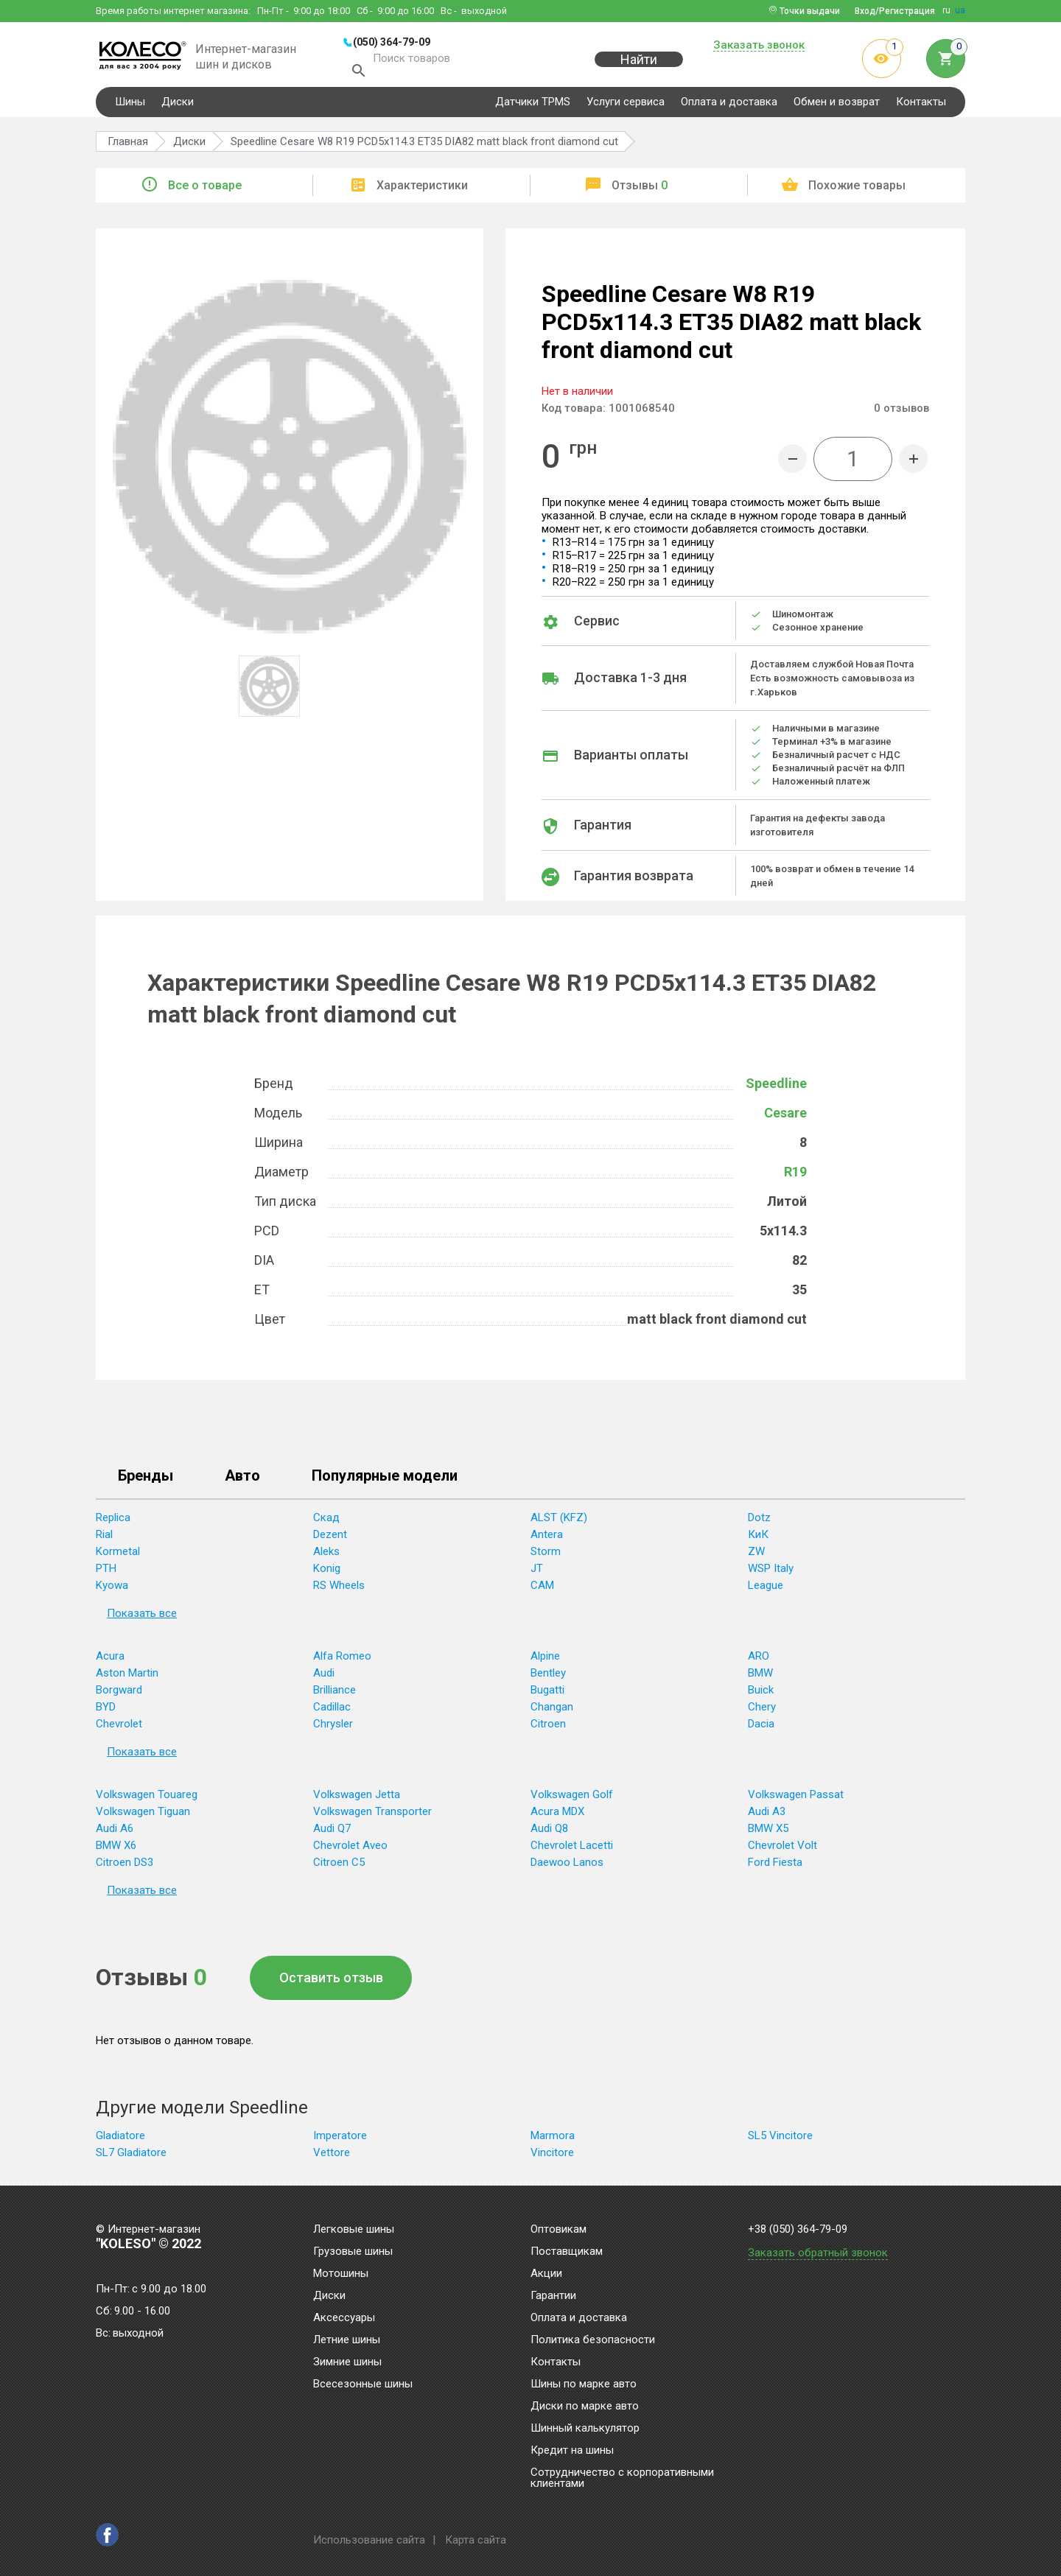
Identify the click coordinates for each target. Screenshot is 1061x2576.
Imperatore (340, 2140)
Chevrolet (119, 1728)
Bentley (548, 1677)
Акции (546, 2274)
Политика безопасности (592, 2340)
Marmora (552, 2140)
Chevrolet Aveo (350, 1849)
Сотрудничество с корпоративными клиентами (622, 2478)
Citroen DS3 (124, 1866)
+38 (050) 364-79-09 (797, 2229)
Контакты (921, 106)
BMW (760, 1677)
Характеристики (422, 190)
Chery (762, 1711)
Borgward (119, 1694)
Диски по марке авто (584, 2406)
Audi (324, 1677)
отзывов (901, 412)
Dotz (759, 1522)
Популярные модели (385, 1481)
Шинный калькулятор (585, 2429)
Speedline (776, 1087)
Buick (761, 1694)
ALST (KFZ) (558, 1522)
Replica (113, 1522)
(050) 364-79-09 (391, 42)
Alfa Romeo (342, 1660)
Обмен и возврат (837, 106)
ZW (756, 1555)
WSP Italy (771, 1572)
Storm (545, 1555)
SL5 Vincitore (780, 2140)
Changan (551, 1711)
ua (960, 10)
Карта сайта (475, 2540)
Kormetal (118, 1555)
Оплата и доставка (729, 106)
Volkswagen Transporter (372, 1815)
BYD (106, 1711)
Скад (326, 1522)
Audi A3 (766, 1815)
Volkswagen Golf (571, 1798)
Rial (104, 1538)
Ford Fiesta (775, 1866)
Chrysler (333, 1728)
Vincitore (552, 2156)
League (765, 1589)
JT (536, 1572)
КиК (758, 1538)
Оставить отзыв (331, 1982)
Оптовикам (558, 2230)
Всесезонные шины (363, 2384)
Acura (110, 1660)
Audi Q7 (332, 1832)
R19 (795, 1176)
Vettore (331, 2156)
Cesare (785, 1117)
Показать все (142, 1617)
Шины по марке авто (583, 2384)
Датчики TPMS (532, 106)
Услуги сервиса (625, 106)
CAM (542, 1589)
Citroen (548, 1728)
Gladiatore (120, 2140)
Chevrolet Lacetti (571, 1849)
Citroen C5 (339, 1866)
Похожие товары (857, 190)
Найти (638, 67)
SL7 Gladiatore (131, 2156)
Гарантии (553, 2296)
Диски (177, 106)
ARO (758, 1660)
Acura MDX (557, 1815)
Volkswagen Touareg (146, 1798)
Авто (242, 1481)
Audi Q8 (549, 1832)
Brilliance (334, 1694)
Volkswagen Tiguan (143, 1815)
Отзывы (640, 190)
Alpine (545, 1660)
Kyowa (112, 1589)
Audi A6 (114, 1832)
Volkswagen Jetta (356, 1798)
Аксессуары (344, 2318)
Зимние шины (347, 2362)
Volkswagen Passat (796, 1798)
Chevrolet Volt (782, 1849)
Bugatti (547, 1694)
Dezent (330, 1538)
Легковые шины (353, 2230)
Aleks (326, 1555)
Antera (546, 1538)
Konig (326, 1572)
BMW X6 (116, 1849)
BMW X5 (768, 1832)
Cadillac (332, 1711)
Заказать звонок (759, 46)
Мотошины (340, 2274)
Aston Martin (127, 1677)
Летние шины (346, 2340)
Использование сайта (369, 2540)
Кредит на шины (572, 2451)
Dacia (761, 1728)
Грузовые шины (353, 2252)
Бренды (145, 1481)
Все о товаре (205, 190)
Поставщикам (566, 2252)
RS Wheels (339, 1589)
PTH (106, 1572)
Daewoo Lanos (566, 1866)
